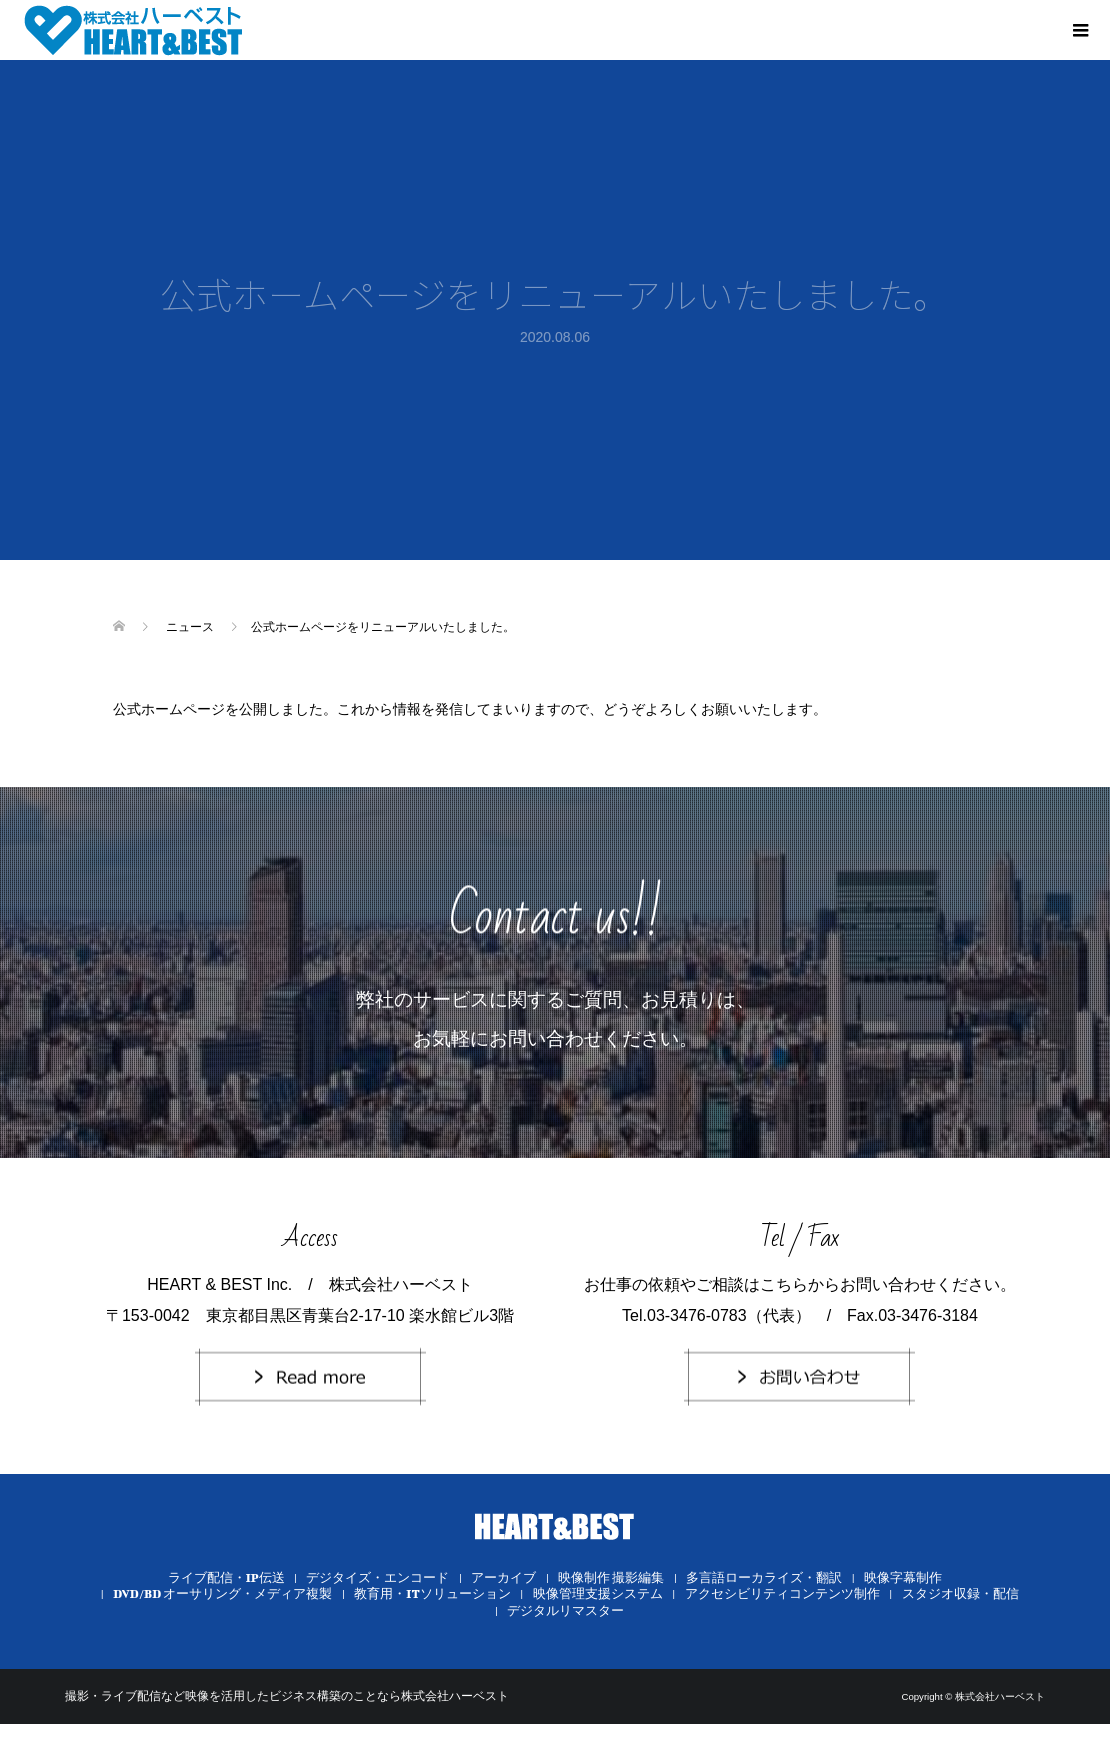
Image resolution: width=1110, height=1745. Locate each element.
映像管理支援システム (598, 1593)
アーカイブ (503, 1577)
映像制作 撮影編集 (611, 1577)
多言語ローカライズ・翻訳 (764, 1577)
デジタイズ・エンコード (377, 1577)
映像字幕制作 (903, 1577)
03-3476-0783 (697, 1315)
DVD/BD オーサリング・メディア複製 (222, 1593)
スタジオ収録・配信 (960, 1593)
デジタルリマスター (565, 1610)
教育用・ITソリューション (432, 1593)
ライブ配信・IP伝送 (226, 1577)
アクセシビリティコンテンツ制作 (782, 1593)
